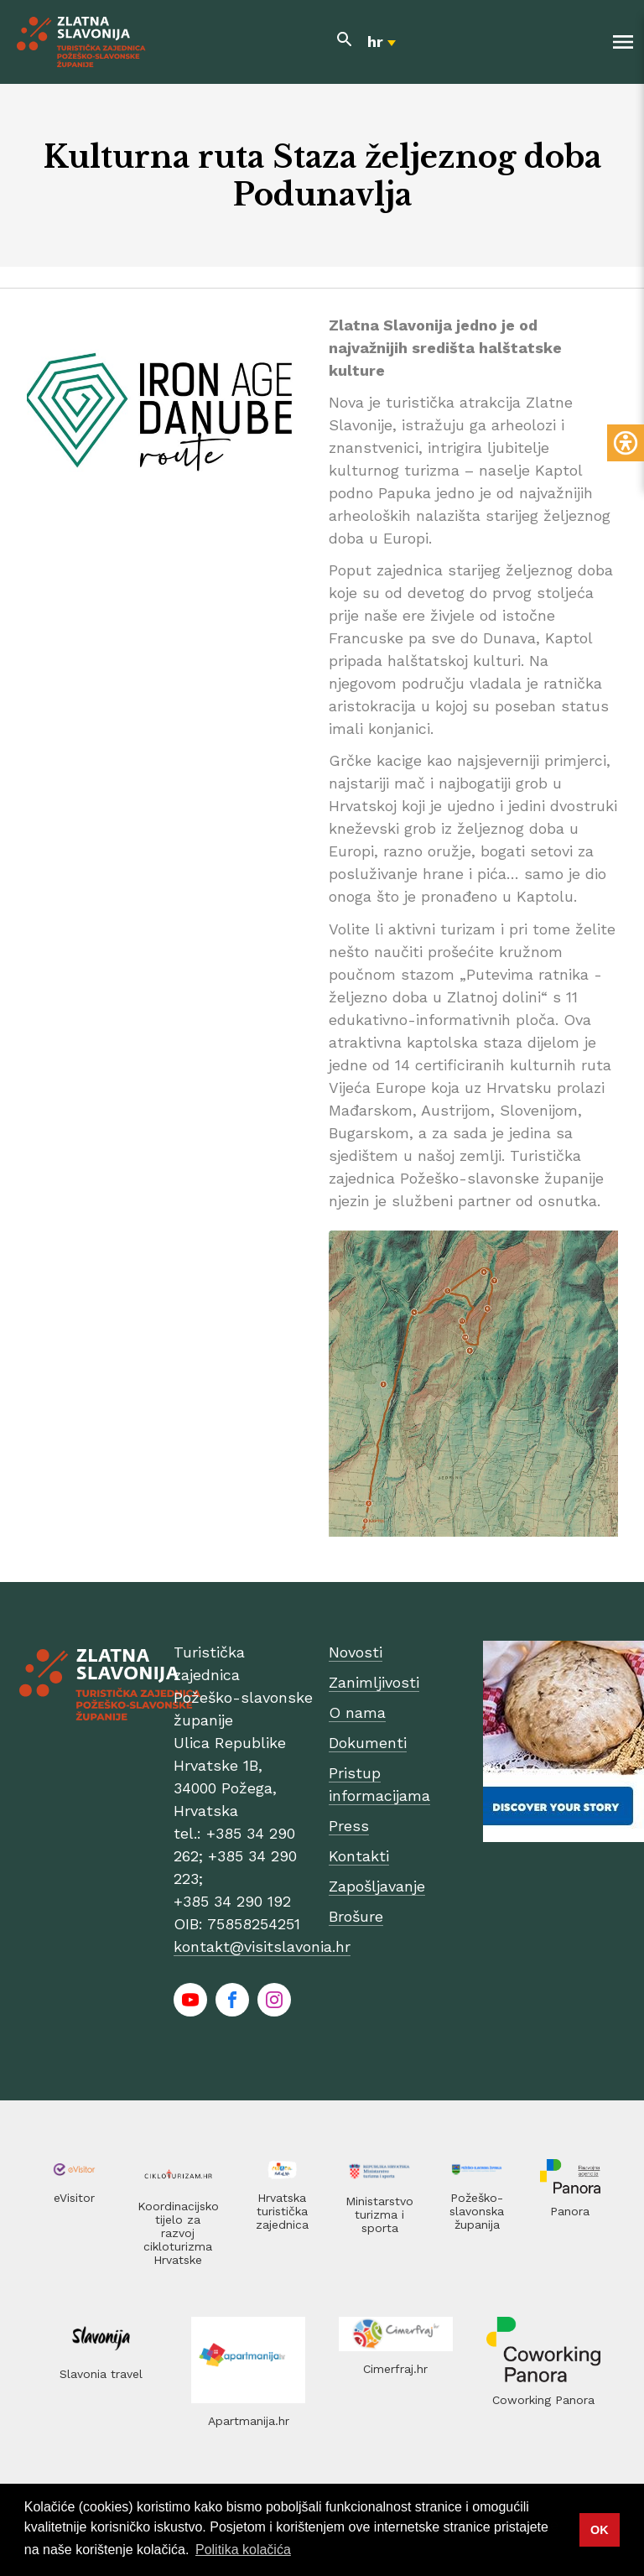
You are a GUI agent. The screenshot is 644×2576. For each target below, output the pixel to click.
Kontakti (359, 1856)
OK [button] (599, 2530)
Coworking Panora (543, 2400)
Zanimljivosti (374, 1682)
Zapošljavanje (377, 1886)
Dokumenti (368, 1742)
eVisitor (74, 2197)
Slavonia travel (101, 2374)
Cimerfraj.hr (395, 2369)
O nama (357, 1712)
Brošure (356, 1916)
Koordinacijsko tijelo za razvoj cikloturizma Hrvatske (178, 2232)
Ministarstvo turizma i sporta (379, 2214)
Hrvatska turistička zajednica (282, 2211)
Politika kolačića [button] (243, 2549)
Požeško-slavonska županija (476, 2211)
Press (349, 1825)
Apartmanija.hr (248, 2421)
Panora (569, 2211)
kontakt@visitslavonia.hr (262, 1946)
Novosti (355, 1652)
